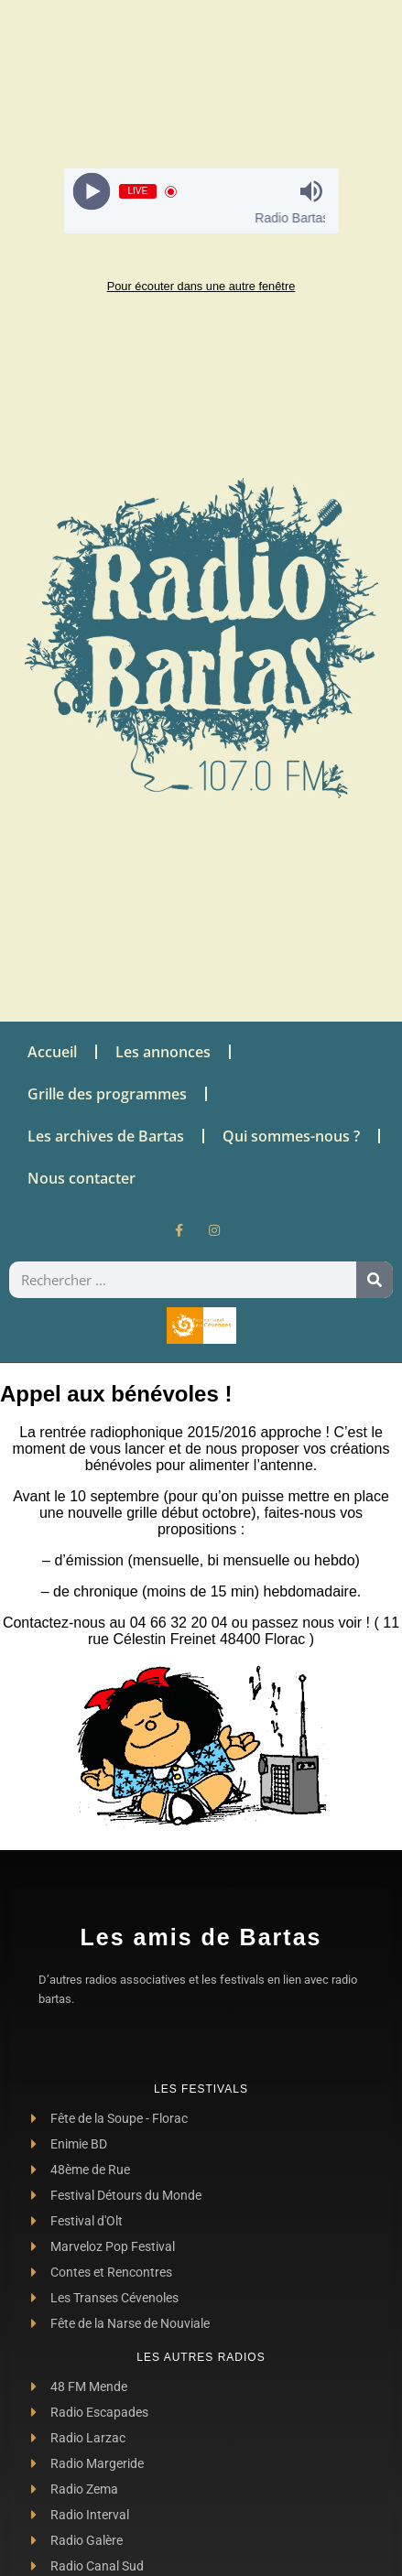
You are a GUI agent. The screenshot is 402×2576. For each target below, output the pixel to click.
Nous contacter (81, 1178)
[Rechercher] (374, 1279)
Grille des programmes (107, 1094)
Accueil (52, 1052)
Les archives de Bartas (105, 1136)
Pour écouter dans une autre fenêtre (201, 286)
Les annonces (163, 1052)
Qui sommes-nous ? (291, 1136)
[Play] (91, 191)
